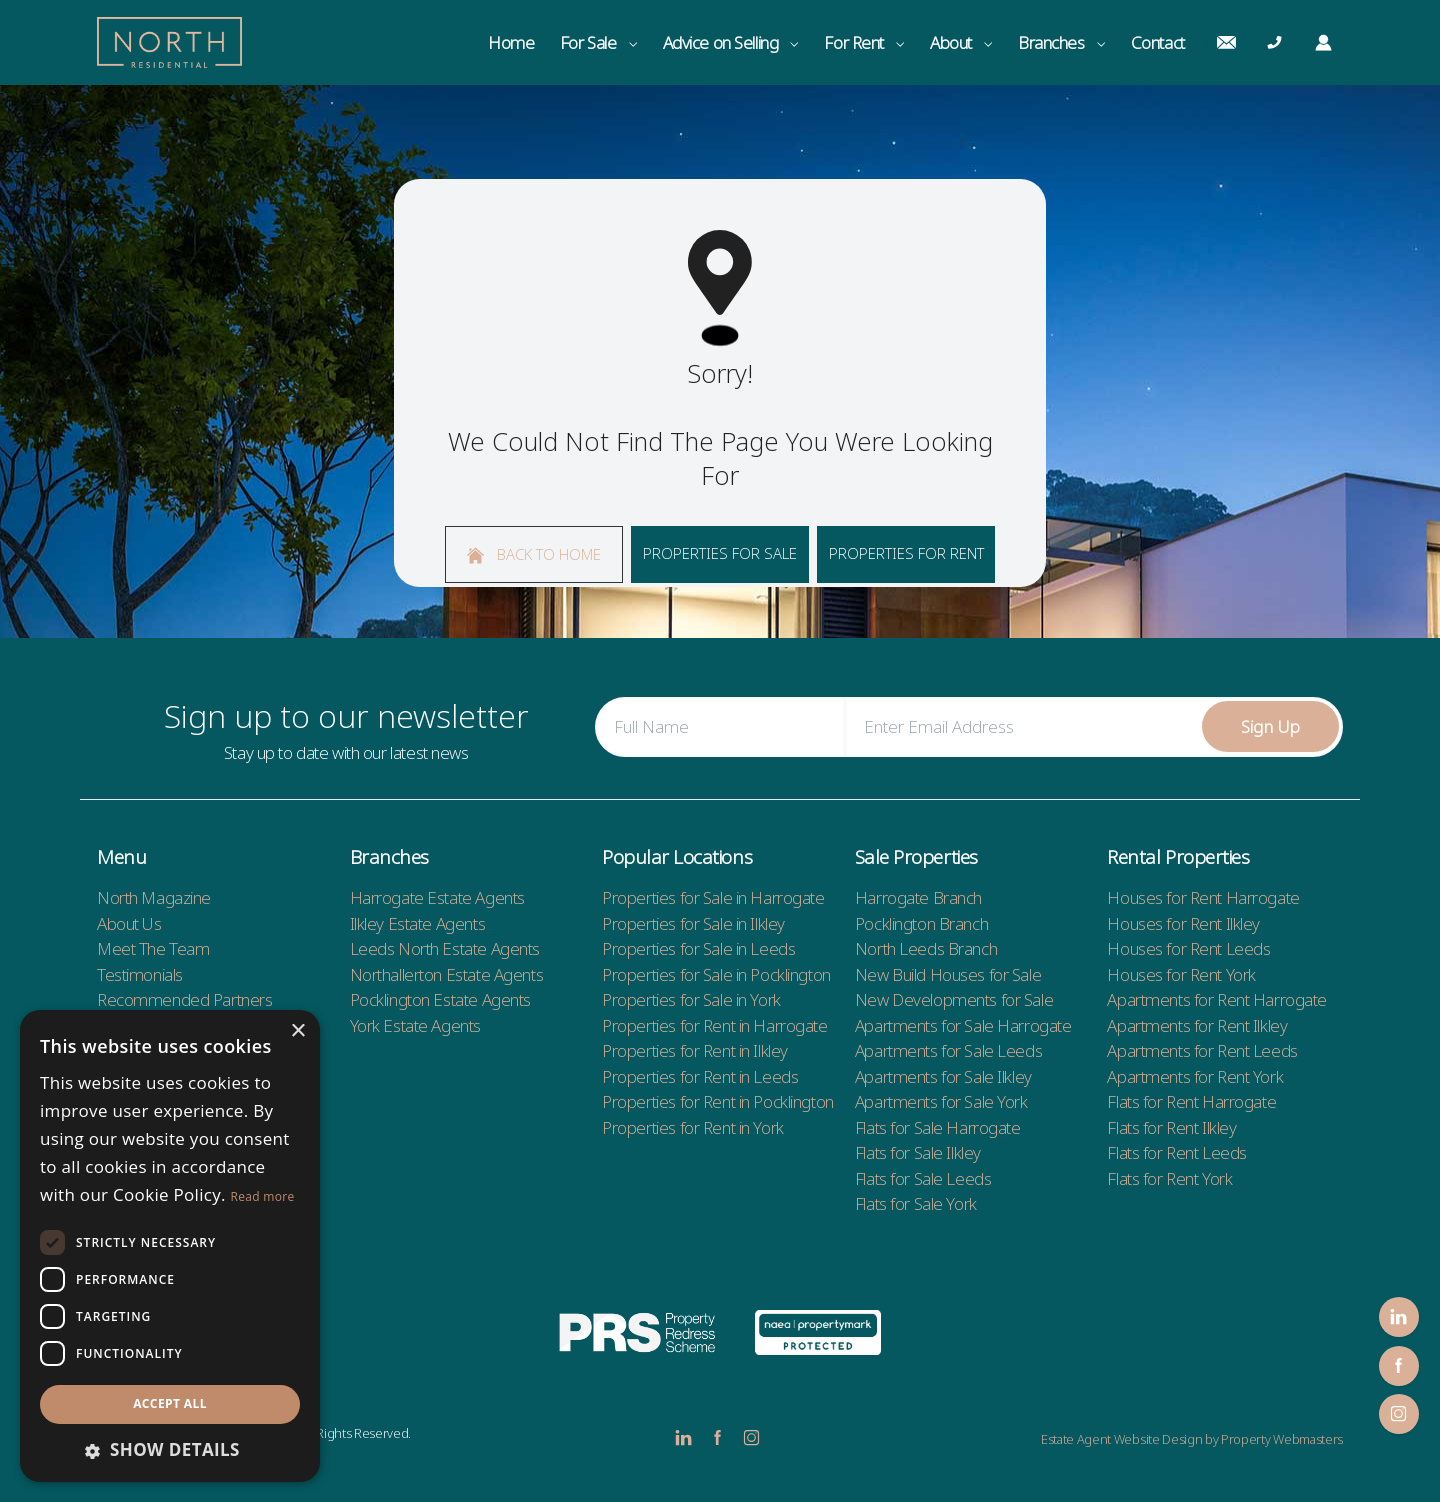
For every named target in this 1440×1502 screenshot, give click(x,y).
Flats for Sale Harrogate (938, 1127)
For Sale (598, 42)
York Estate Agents (415, 1025)
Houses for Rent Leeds (1188, 948)
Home (511, 42)
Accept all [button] (170, 1403)
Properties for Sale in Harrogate (713, 897)
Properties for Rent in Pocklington (718, 1101)
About (961, 42)
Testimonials (140, 974)
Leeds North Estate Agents (445, 948)
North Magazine (154, 897)
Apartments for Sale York (941, 1101)
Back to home (534, 554)
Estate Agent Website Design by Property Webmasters (1192, 1439)
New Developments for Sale (954, 999)
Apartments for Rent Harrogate (1217, 999)
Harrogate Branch (918, 897)
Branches (1061, 42)
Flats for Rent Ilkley (1171, 1127)
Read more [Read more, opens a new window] (263, 1196)
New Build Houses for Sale (948, 974)
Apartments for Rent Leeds (1202, 1050)
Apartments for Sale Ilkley (943, 1076)
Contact (1158, 42)
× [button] (297, 1031)
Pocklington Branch (921, 923)
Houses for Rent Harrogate (1203, 897)
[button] (170, 1450)
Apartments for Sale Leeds (948, 1050)
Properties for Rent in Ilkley (695, 1050)
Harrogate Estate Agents (437, 897)
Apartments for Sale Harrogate (963, 1025)
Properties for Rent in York (693, 1127)
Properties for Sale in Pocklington (716, 974)
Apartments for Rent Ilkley (1197, 1025)
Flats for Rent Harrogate (1191, 1101)
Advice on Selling (731, 42)
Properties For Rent (906, 553)
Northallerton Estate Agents (447, 974)
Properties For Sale (720, 553)
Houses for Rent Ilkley (1183, 923)
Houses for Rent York (1181, 974)
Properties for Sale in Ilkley (693, 923)
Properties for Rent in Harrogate (714, 1025)
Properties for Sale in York (691, 999)
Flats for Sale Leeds (923, 1178)
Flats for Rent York (1169, 1178)
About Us (129, 923)
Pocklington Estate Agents (440, 999)
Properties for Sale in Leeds (698, 948)
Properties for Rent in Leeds (700, 1076)
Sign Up (1271, 726)
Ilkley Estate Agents (418, 923)
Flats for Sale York (916, 1203)
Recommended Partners (185, 999)
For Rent (864, 42)
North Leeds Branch (926, 948)
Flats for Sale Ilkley (918, 1152)
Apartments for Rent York (1195, 1076)
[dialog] (170, 1246)
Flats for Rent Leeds (1177, 1152)
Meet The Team (153, 948)
